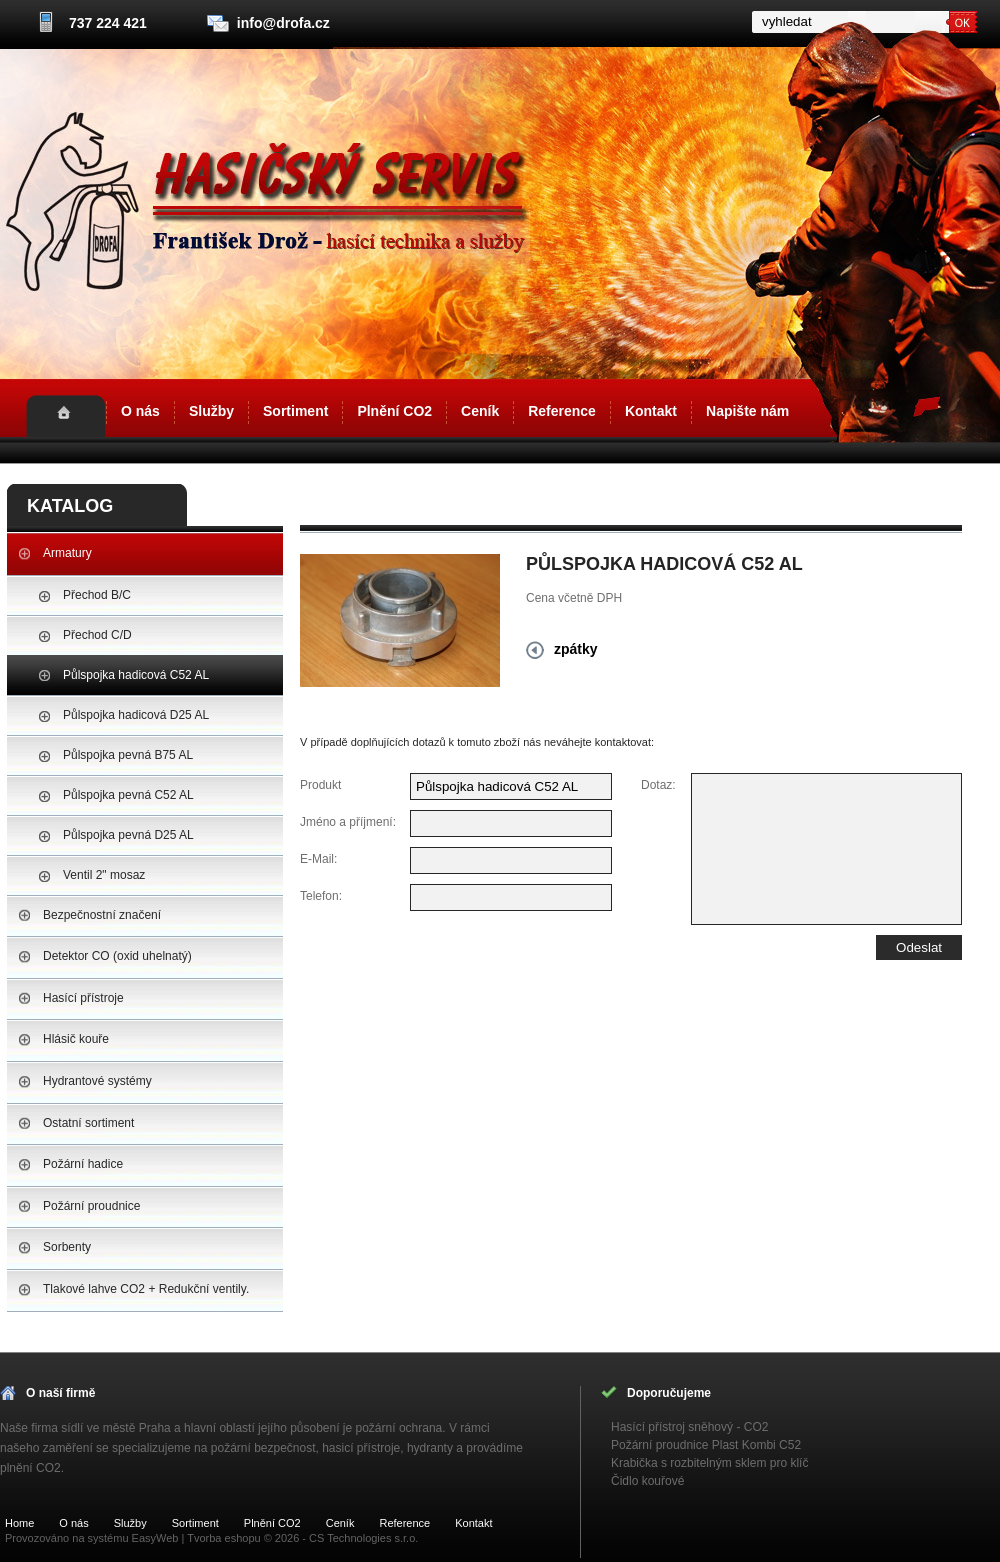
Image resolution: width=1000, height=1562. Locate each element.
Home (65, 416)
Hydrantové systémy (97, 1081)
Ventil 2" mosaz (104, 875)
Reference (562, 411)
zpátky (576, 649)
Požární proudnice (91, 1206)
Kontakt (651, 411)
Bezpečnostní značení (102, 915)
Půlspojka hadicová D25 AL (136, 715)
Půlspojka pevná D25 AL (128, 835)
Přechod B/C (97, 595)
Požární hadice (83, 1164)
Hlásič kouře (76, 1039)
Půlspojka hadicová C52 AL (136, 675)
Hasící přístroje (83, 998)
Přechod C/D (97, 635)
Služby (211, 411)
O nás (140, 411)
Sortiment (295, 411)
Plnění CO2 (394, 411)
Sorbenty (67, 1247)
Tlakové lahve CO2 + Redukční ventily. (146, 1289)
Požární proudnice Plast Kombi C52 (706, 1445)
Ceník (480, 411)
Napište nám (747, 411)
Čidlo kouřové (647, 1481)
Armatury (67, 553)
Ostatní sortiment (88, 1123)
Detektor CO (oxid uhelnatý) (117, 956)
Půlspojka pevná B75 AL (128, 755)
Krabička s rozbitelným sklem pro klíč (709, 1463)
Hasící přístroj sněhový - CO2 (689, 1427)
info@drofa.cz (283, 23)
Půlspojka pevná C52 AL (128, 795)
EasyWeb (155, 1538)
